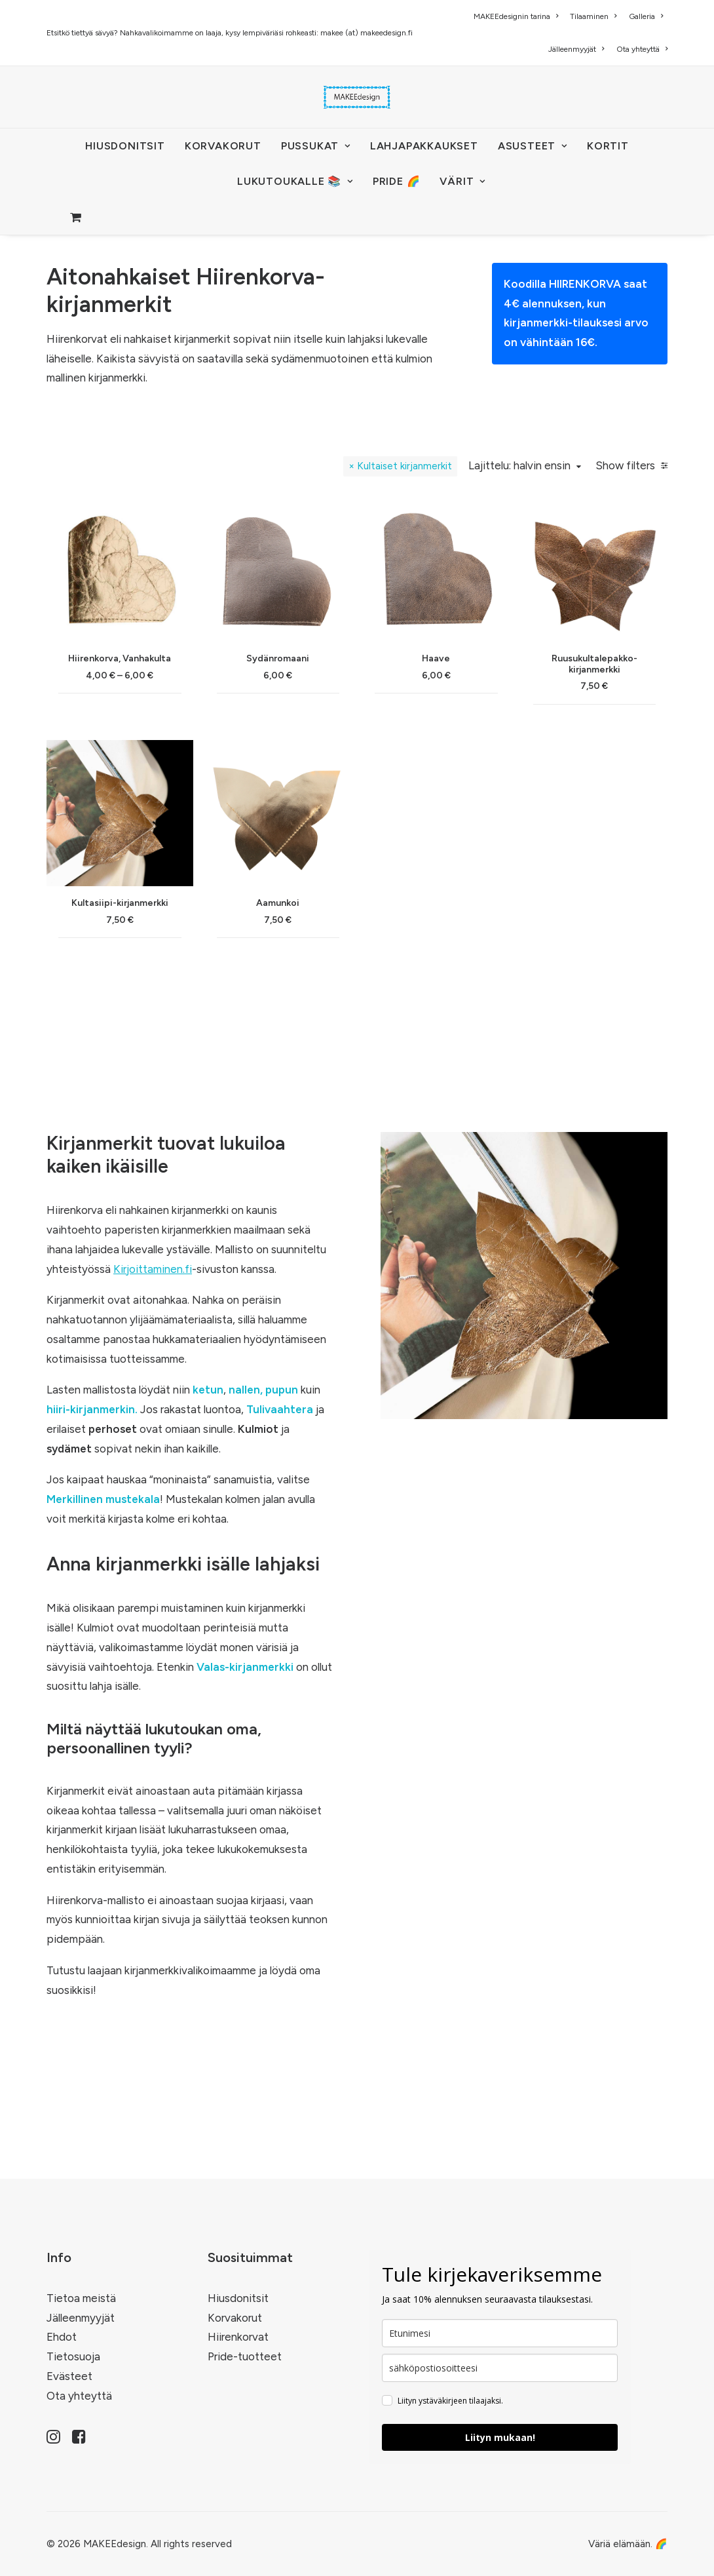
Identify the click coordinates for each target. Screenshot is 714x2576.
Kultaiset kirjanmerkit (395, 573)
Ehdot (62, 2336)
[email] (500, 2368)
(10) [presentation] (170, 1109)
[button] (337, 692)
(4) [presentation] (115, 830)
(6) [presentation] (178, 804)
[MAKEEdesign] (356, 97)
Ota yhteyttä (641, 49)
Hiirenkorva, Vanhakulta (337, 756)
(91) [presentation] (134, 779)
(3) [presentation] (99, 1008)
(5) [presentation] (178, 754)
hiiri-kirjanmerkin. (92, 1516)
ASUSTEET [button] (532, 146)
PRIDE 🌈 (397, 181)
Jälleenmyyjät (576, 49)
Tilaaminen (593, 16)
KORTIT (608, 146)
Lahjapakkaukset (424, 146)
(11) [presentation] (183, 703)
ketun (208, 1497)
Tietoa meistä (81, 2298)
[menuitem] (518, 16)
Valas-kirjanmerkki (245, 1774)
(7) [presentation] (179, 855)
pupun (281, 1497)
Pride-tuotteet (245, 2356)
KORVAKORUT (223, 146)
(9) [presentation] (169, 906)
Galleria (646, 16)
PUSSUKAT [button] (315, 146)
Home (34, 267)
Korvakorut (235, 2317)
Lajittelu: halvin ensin (510, 572)
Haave (530, 767)
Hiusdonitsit (238, 2298)
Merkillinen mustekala (103, 1606)
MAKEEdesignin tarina (516, 16)
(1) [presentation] (115, 881)
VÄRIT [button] (462, 181)
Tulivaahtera (279, 1516)
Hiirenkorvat (238, 2336)
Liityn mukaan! (500, 2437)
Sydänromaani (434, 764)
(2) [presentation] (169, 1084)
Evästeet (69, 2376)
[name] (500, 2333)
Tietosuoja (73, 2356)
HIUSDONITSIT (125, 146)
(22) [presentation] (164, 983)
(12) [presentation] (172, 1135)
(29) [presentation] (161, 652)
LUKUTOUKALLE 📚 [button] (295, 181)
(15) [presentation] (124, 728)
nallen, (246, 1497)
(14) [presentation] (180, 678)
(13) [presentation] (178, 1033)
